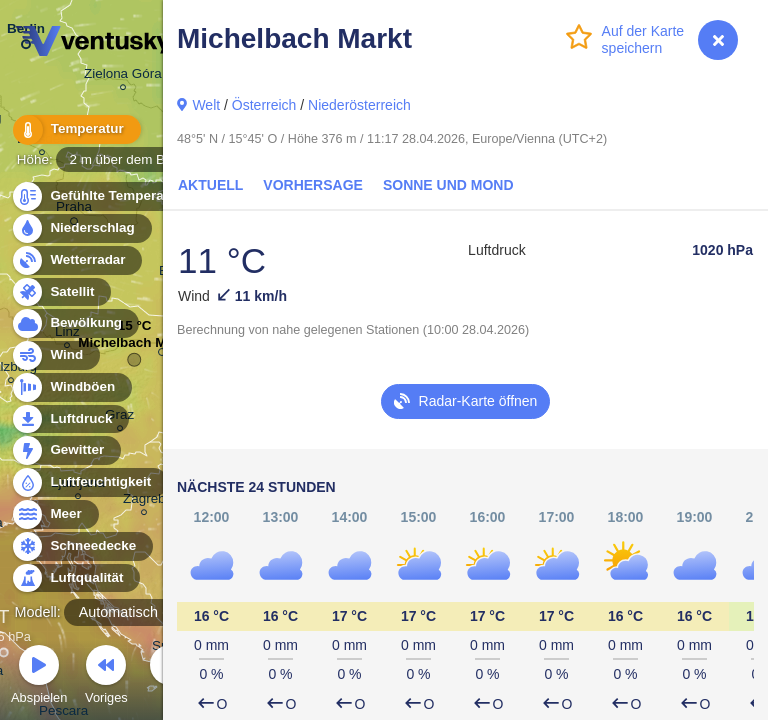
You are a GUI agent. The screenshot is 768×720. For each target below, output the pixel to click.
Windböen (71, 387)
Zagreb (144, 501)
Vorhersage (313, 185)
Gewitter (65, 450)
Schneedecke (81, 546)
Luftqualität (75, 578)
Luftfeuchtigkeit (89, 482)
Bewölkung (74, 323)
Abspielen (39, 677)
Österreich (264, 105)
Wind (55, 355)
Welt (206, 105)
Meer (54, 514)
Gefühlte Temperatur (104, 196)
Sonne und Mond (448, 185)
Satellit (61, 292)
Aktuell (210, 185)
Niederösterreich (359, 105)
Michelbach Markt (134, 347)
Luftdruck (69, 419)
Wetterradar (76, 260)
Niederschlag (81, 228)
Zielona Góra (123, 76)
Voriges (106, 677)
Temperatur (75, 129)
